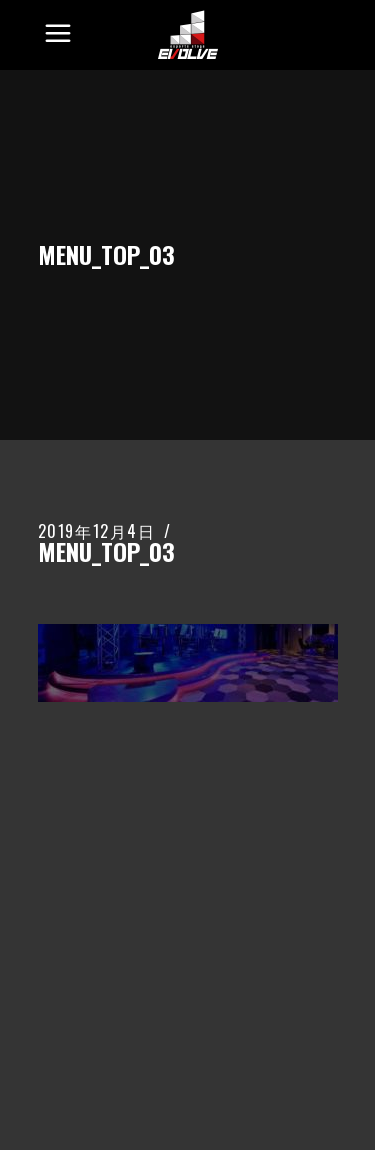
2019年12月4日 (97, 531)
